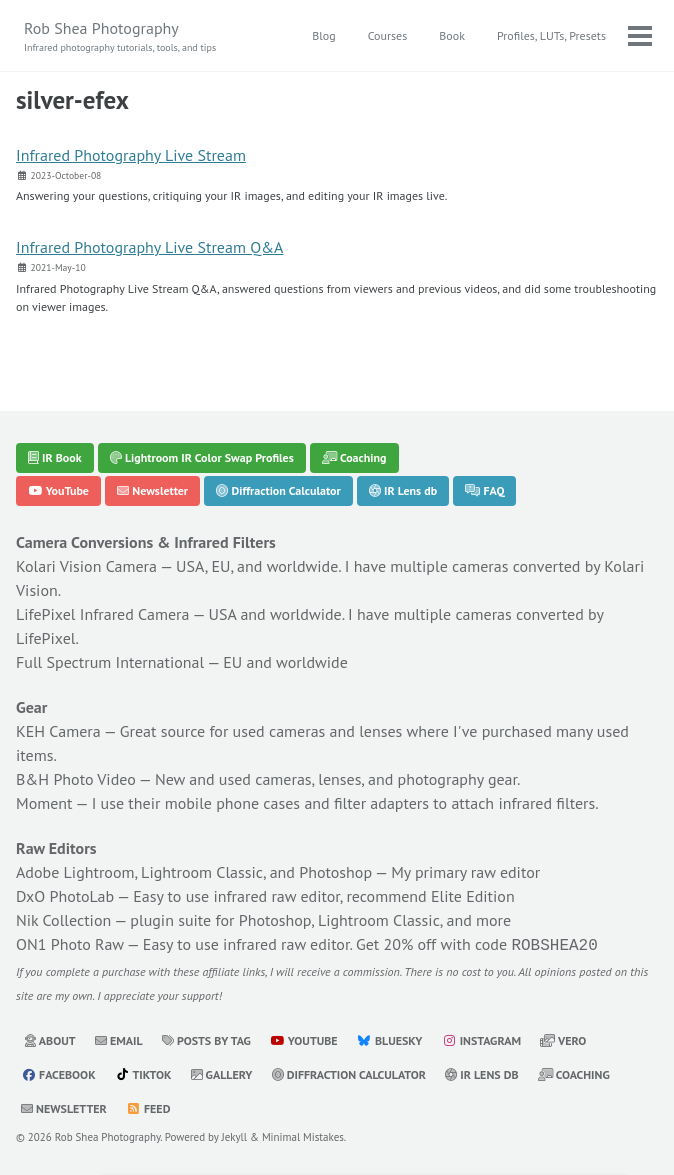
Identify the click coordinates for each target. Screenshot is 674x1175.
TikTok (143, 1072)
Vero (563, 1038)
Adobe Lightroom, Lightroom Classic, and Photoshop (194, 872)
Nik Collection (63, 920)
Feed (148, 1106)
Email (119, 1038)
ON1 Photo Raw (70, 944)
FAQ (484, 490)
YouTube (58, 490)
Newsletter (152, 490)
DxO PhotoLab (65, 896)
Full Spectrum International (110, 662)
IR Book (55, 457)
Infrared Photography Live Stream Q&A (149, 247)
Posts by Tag (206, 1038)
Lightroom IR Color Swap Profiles (202, 457)
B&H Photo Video (76, 779)
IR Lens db (403, 490)
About (50, 1038)
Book (452, 35)
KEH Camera (58, 731)
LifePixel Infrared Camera (102, 614)
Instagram (481, 1038)
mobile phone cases (232, 803)
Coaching (354, 457)
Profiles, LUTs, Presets (551, 35)
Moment (44, 803)
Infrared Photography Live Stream (131, 155)
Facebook (58, 1072)
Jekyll (235, 1135)
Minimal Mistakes (303, 1135)
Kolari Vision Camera (86, 566)
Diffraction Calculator (278, 490)
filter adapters (381, 803)
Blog (323, 35)
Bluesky (390, 1038)
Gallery (222, 1072)
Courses (388, 35)
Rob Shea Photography (120, 36)
